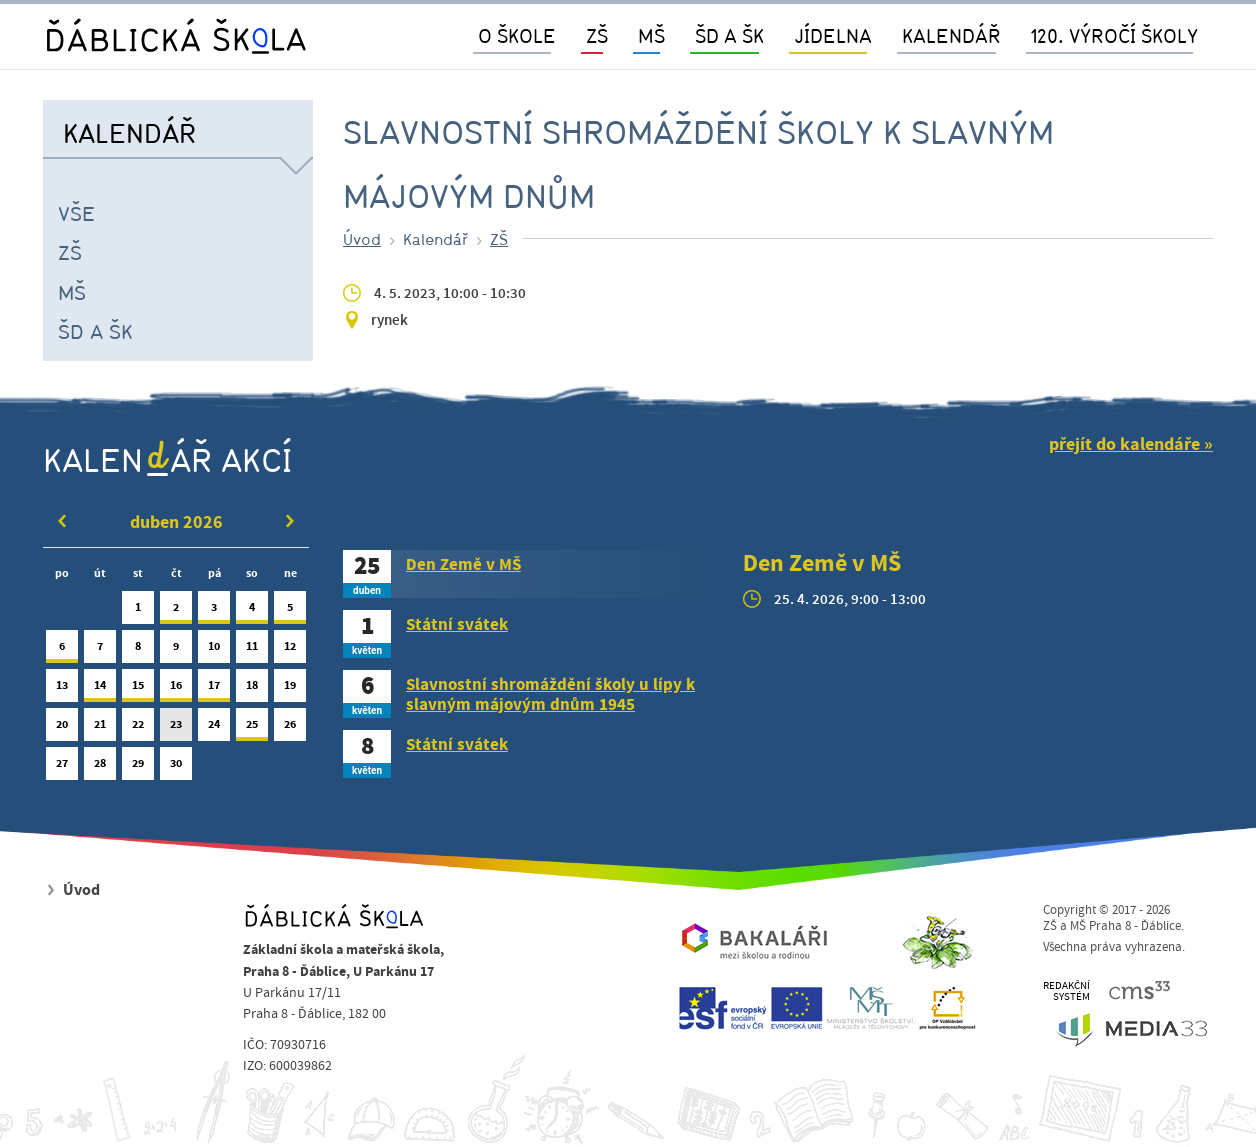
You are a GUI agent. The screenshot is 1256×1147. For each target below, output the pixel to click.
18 (252, 689)
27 (62, 767)
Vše (76, 213)
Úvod (362, 239)
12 (290, 650)
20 (62, 728)
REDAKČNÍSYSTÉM (1066, 991)
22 (138, 728)
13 (62, 689)
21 (100, 728)
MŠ (72, 292)
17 (214, 689)
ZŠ (70, 252)
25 (252, 728)
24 (214, 728)
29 (138, 767)
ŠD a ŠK (95, 331)
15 (138, 689)
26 (290, 728)
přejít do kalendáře (1124, 444)
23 (176, 728)
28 (100, 767)
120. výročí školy (1114, 35)
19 (290, 689)
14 (100, 689)
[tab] (528, 574)
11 (252, 650)
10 (214, 650)
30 (176, 767)
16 (176, 689)
